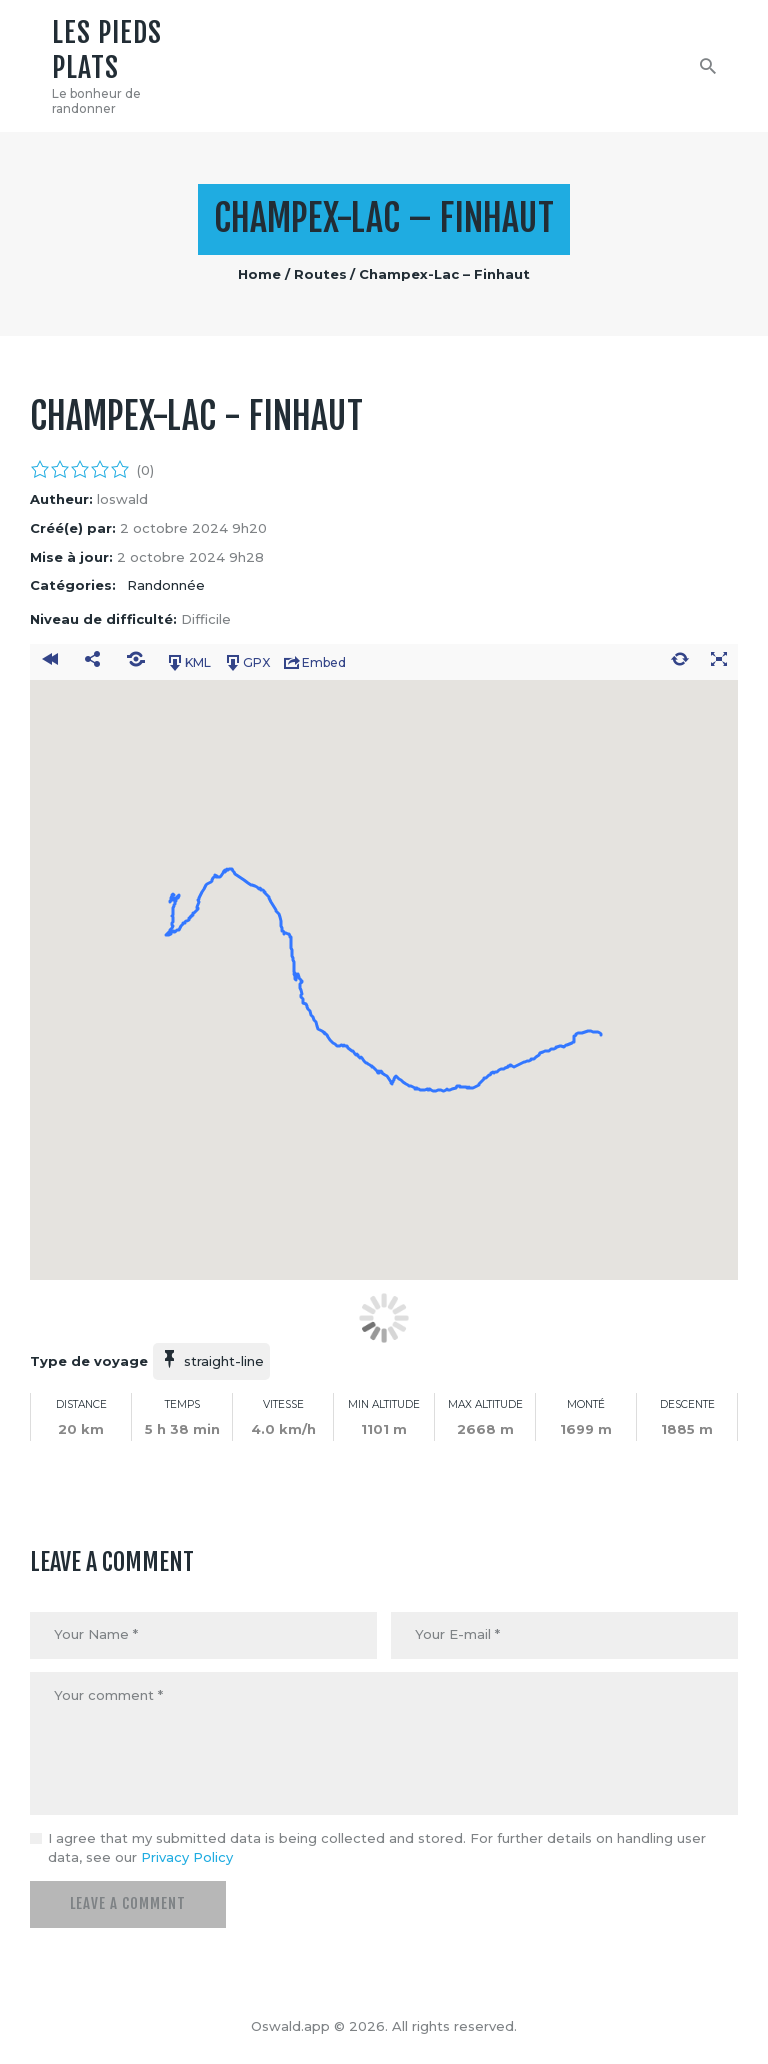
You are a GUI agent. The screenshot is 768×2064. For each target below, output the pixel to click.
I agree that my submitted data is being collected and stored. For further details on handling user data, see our (377, 1848)
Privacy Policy (187, 1857)
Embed (314, 663)
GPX (246, 663)
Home (259, 274)
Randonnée (166, 585)
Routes (320, 274)
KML (188, 663)
